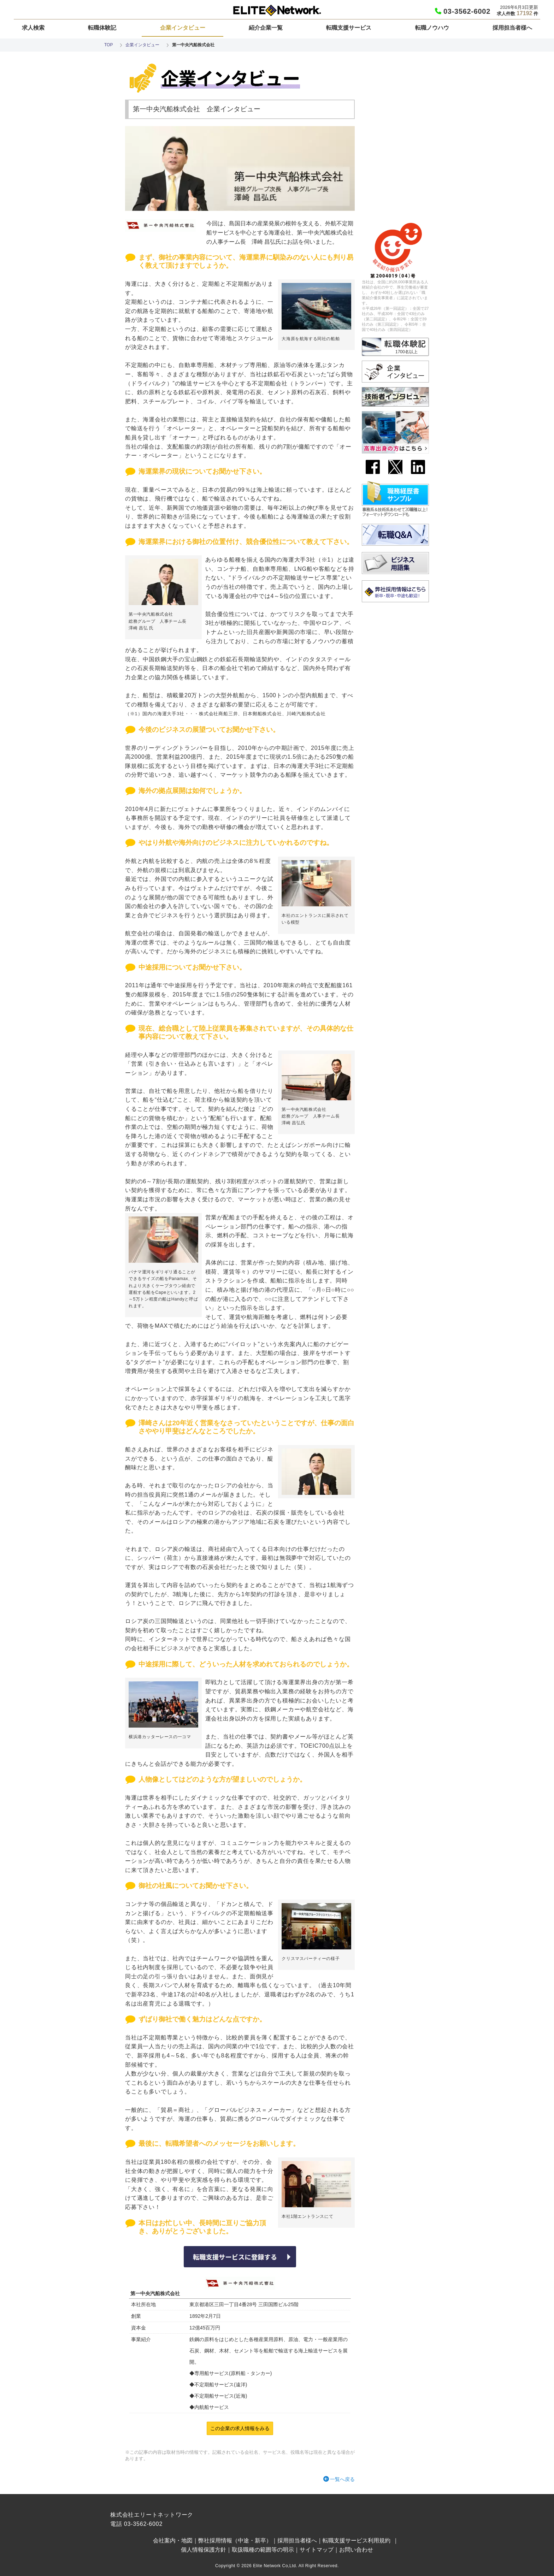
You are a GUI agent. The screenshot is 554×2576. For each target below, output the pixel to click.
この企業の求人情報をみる (240, 2428)
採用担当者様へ (512, 28)
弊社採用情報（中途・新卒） (235, 2540)
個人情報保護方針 (203, 2550)
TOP (108, 44)
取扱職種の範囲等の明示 (263, 2550)
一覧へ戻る (342, 2479)
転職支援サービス (348, 28)
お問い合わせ (356, 2550)
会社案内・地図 (173, 2540)
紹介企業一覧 (266, 28)
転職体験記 (102, 28)
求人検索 (33, 28)
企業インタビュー (182, 28)
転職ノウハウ (432, 28)
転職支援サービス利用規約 (356, 2540)
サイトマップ (317, 2550)
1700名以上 (406, 351)
